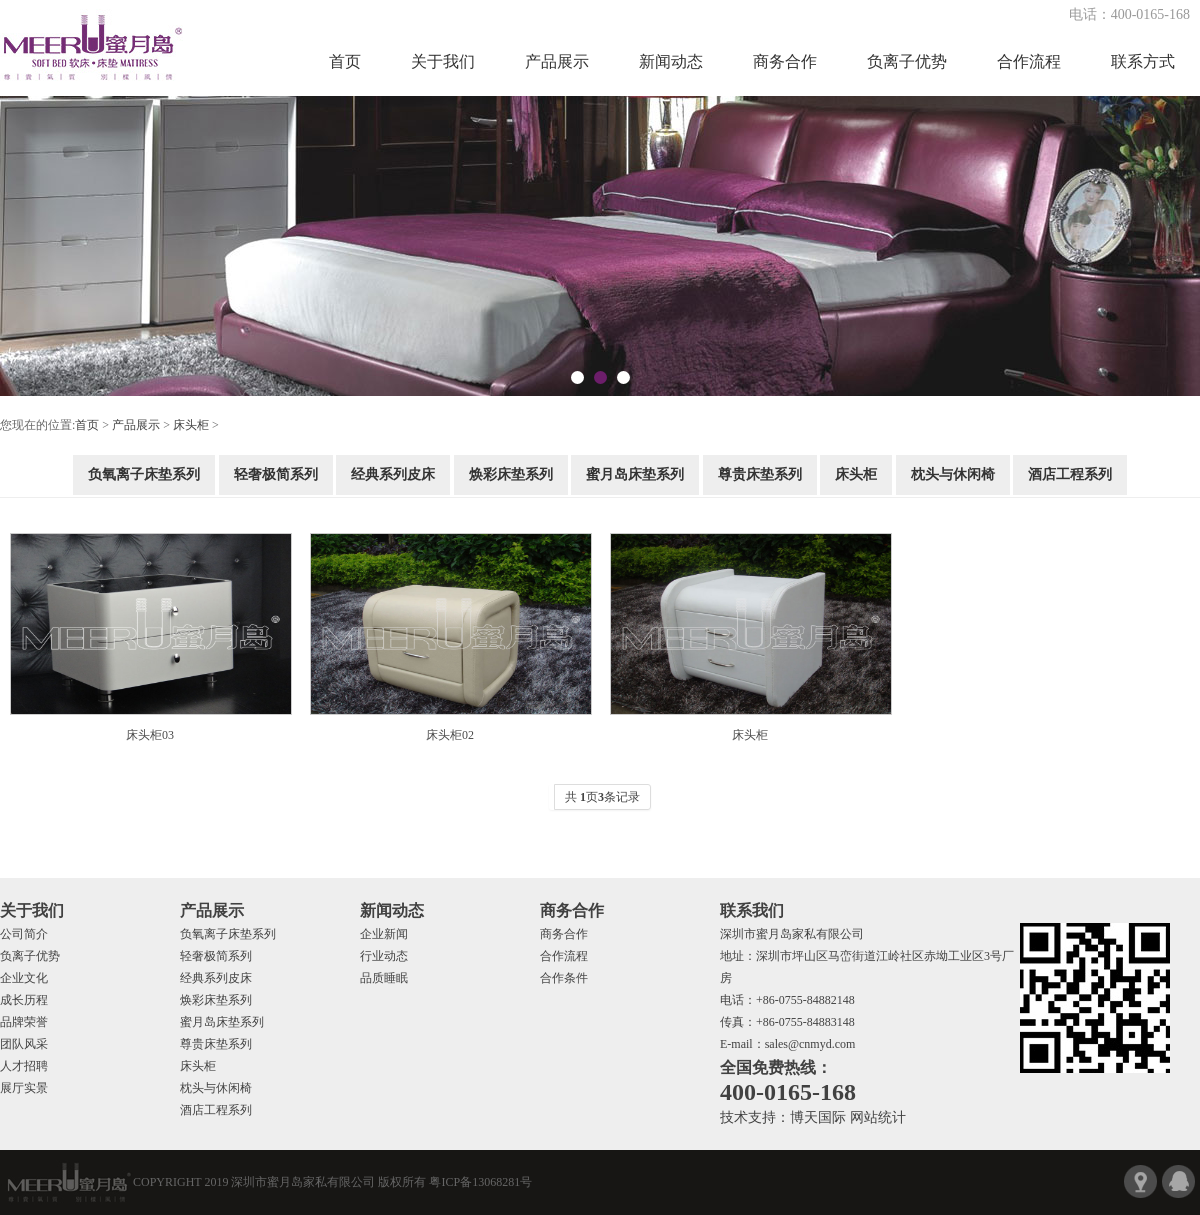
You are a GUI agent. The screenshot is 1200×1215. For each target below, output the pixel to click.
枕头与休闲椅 (953, 474)
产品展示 (557, 61)
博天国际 (818, 1117)
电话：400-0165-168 (1129, 14)
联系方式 (1143, 61)
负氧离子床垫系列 (144, 474)
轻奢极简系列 (276, 474)
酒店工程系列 (1070, 474)
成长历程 (24, 1000)
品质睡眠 (384, 978)
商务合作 (785, 61)
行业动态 (384, 956)
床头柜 (191, 425)
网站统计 (878, 1117)
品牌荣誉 (24, 1022)
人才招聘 (24, 1066)
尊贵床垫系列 (760, 474)
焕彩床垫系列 (511, 474)
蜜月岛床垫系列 (635, 474)
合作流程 (1029, 61)
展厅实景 (24, 1088)
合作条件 (564, 978)
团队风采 (24, 1044)
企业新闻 (384, 934)
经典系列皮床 (393, 474)
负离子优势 (907, 61)
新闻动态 (671, 61)
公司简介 (24, 934)
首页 (345, 61)
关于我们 (443, 61)
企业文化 (24, 978)
